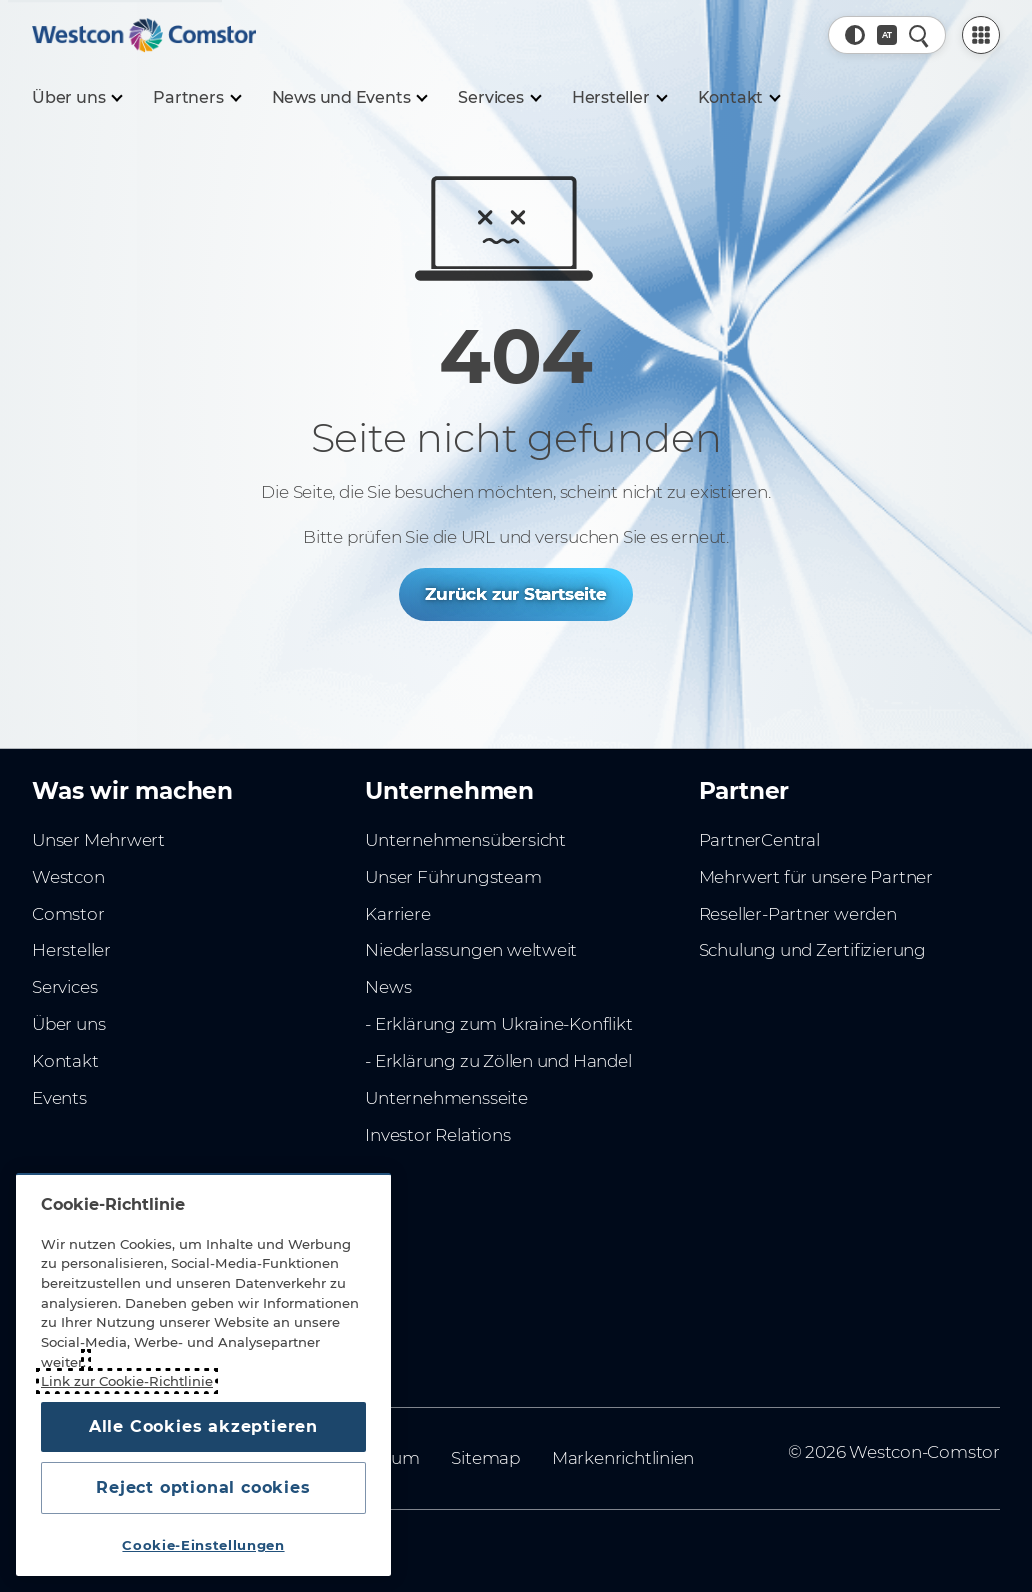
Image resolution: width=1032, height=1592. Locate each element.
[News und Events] (349, 98)
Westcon (68, 877)
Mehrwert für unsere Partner (816, 877)
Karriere (397, 914)
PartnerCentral (759, 840)
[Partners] (196, 98)
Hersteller (71, 950)
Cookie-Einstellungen (203, 1545)
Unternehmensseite (446, 1098)
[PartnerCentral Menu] (981, 35)
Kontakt (65, 1061)
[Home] (144, 35)
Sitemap (485, 1458)
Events (59, 1098)
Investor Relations (437, 1135)
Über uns (68, 1024)
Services (64, 987)
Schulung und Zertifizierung (812, 950)
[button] (855, 35)
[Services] (498, 98)
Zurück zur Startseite (516, 594)
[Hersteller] (619, 98)
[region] (203, 1374)
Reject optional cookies (203, 1487)
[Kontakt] (739, 98)
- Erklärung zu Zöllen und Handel (498, 1061)
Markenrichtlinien (623, 1458)
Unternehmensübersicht (465, 840)
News (388, 987)
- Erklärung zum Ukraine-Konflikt (498, 1024)
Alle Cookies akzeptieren (203, 1426)
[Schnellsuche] (919, 35)
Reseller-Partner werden (798, 914)
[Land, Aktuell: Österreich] (887, 35)
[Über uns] (76, 98)
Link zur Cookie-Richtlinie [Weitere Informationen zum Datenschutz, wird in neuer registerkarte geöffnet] (127, 1381)
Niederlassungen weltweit (471, 950)
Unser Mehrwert (98, 840)
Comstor (68, 914)
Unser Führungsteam (453, 877)
